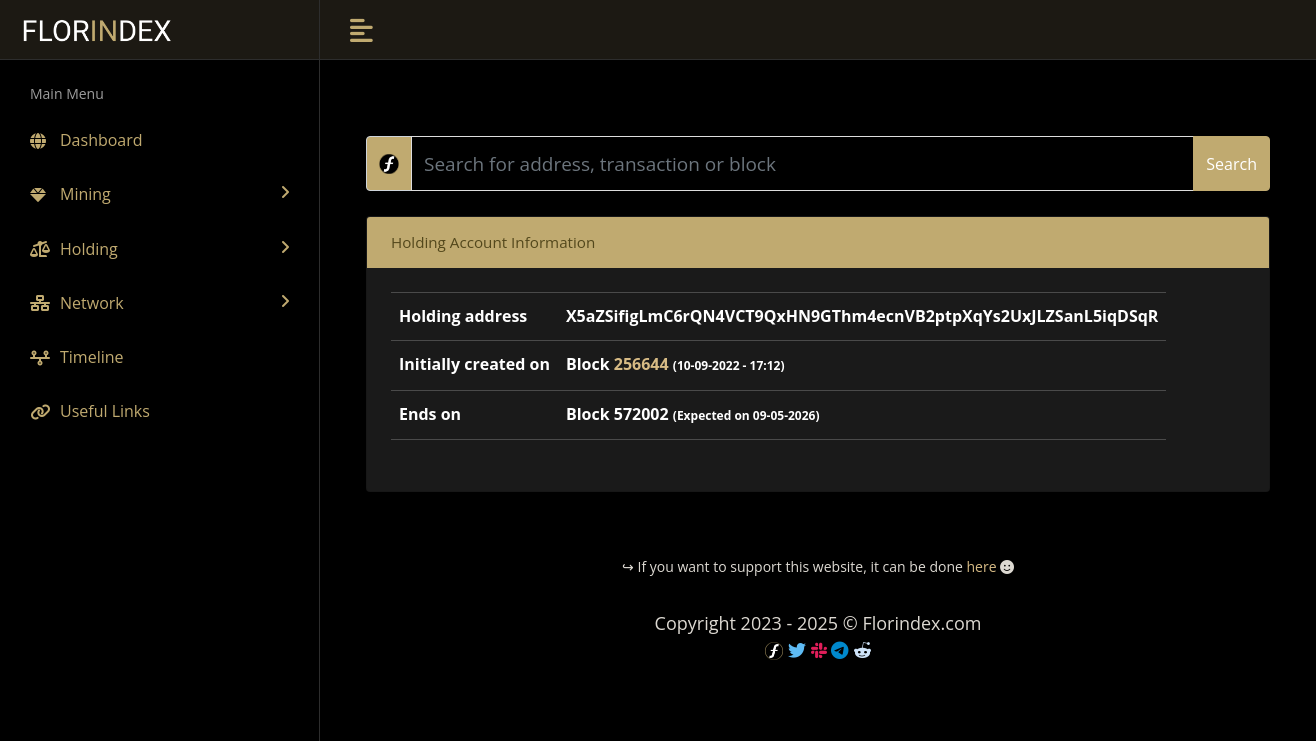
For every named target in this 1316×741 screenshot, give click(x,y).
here (981, 566)
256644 (641, 364)
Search (1231, 164)
